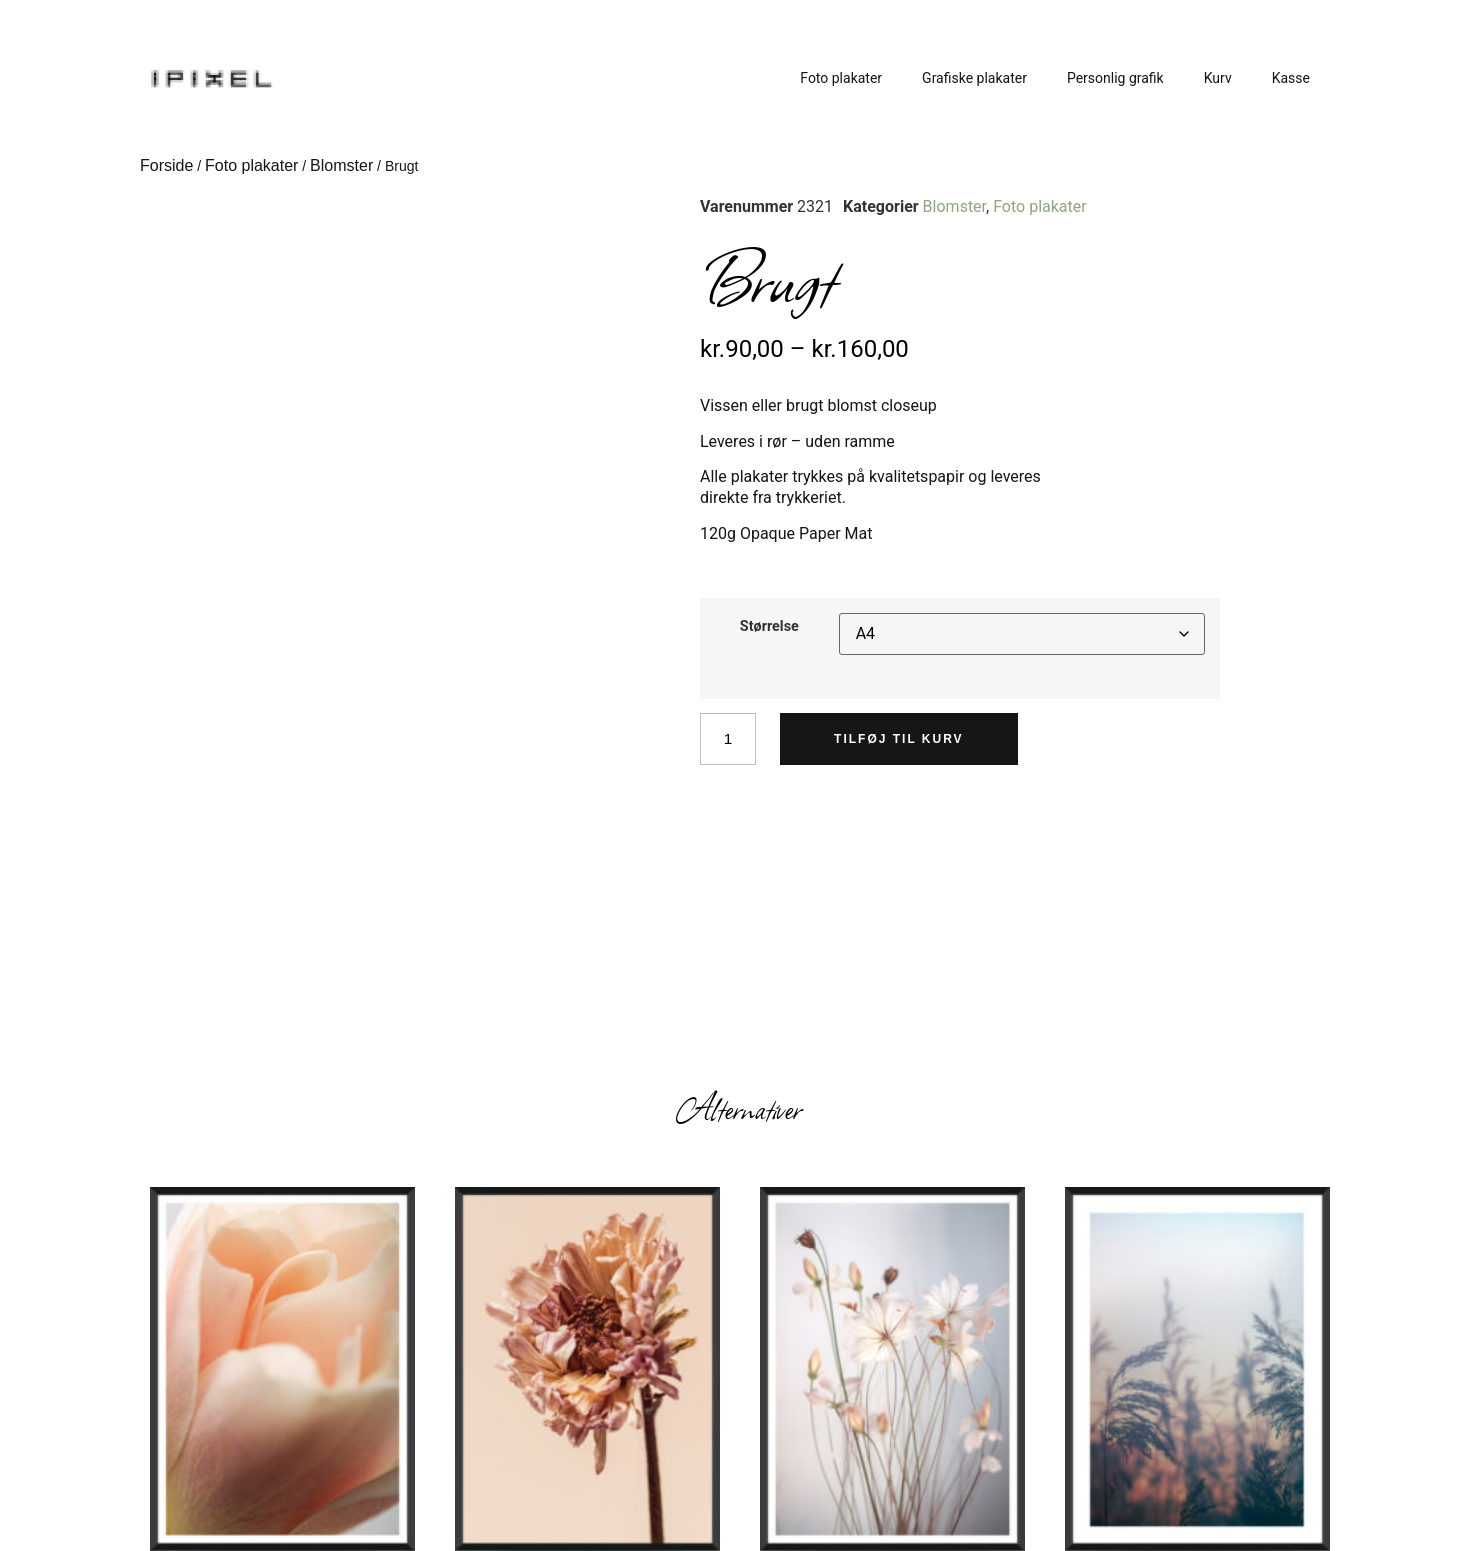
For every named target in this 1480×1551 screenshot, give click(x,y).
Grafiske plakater (974, 78)
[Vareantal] (729, 739)
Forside (166, 165)
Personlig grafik (1115, 78)
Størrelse (769, 627)
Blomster (341, 165)
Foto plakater (841, 78)
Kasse (1291, 78)
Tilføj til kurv (901, 739)
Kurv (1218, 78)
